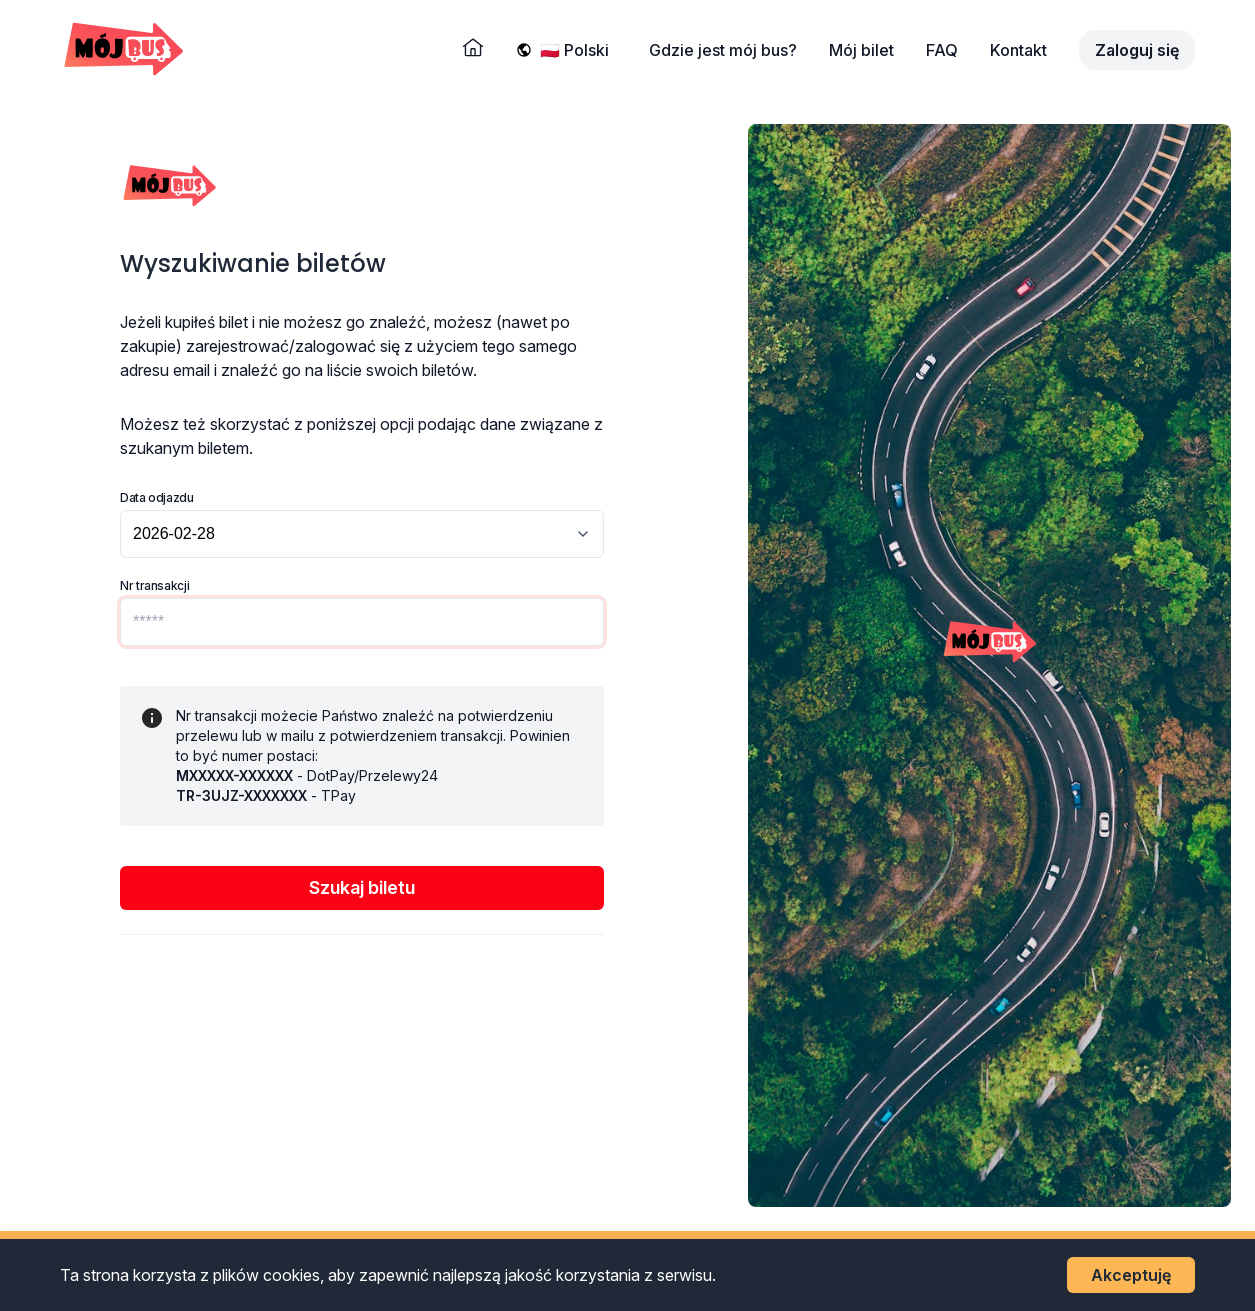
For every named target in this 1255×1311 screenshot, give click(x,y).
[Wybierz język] (578, 50)
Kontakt (1018, 50)
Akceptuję (1131, 1275)
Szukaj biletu (362, 887)
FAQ (942, 50)
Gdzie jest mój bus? (723, 50)
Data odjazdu (157, 497)
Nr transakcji (154, 585)
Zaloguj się (1137, 50)
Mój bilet (861, 50)
